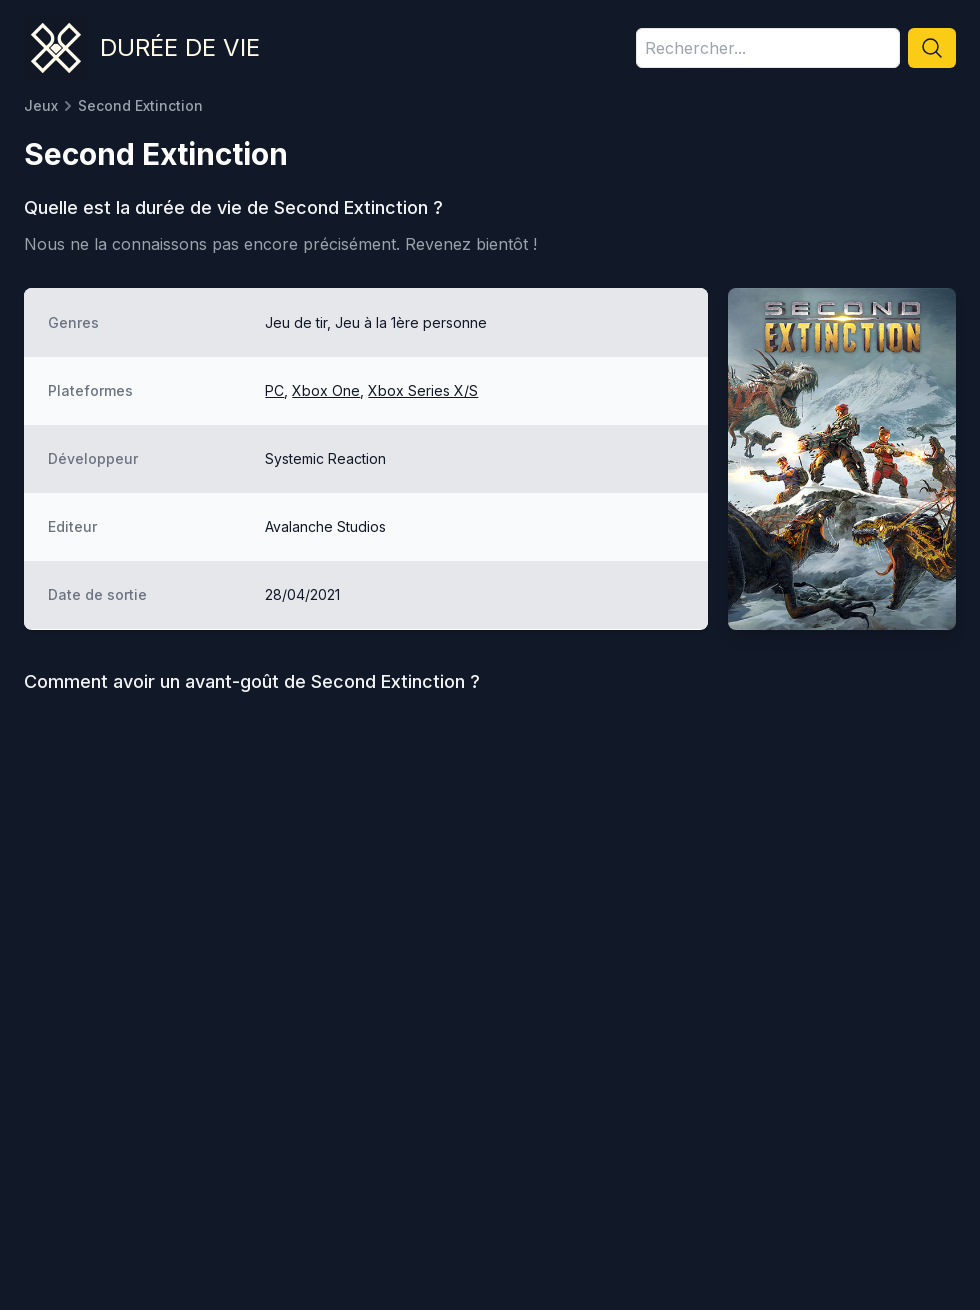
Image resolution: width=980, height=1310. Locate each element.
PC (274, 390)
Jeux (41, 105)
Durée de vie (180, 47)
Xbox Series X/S (423, 390)
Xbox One (326, 390)
